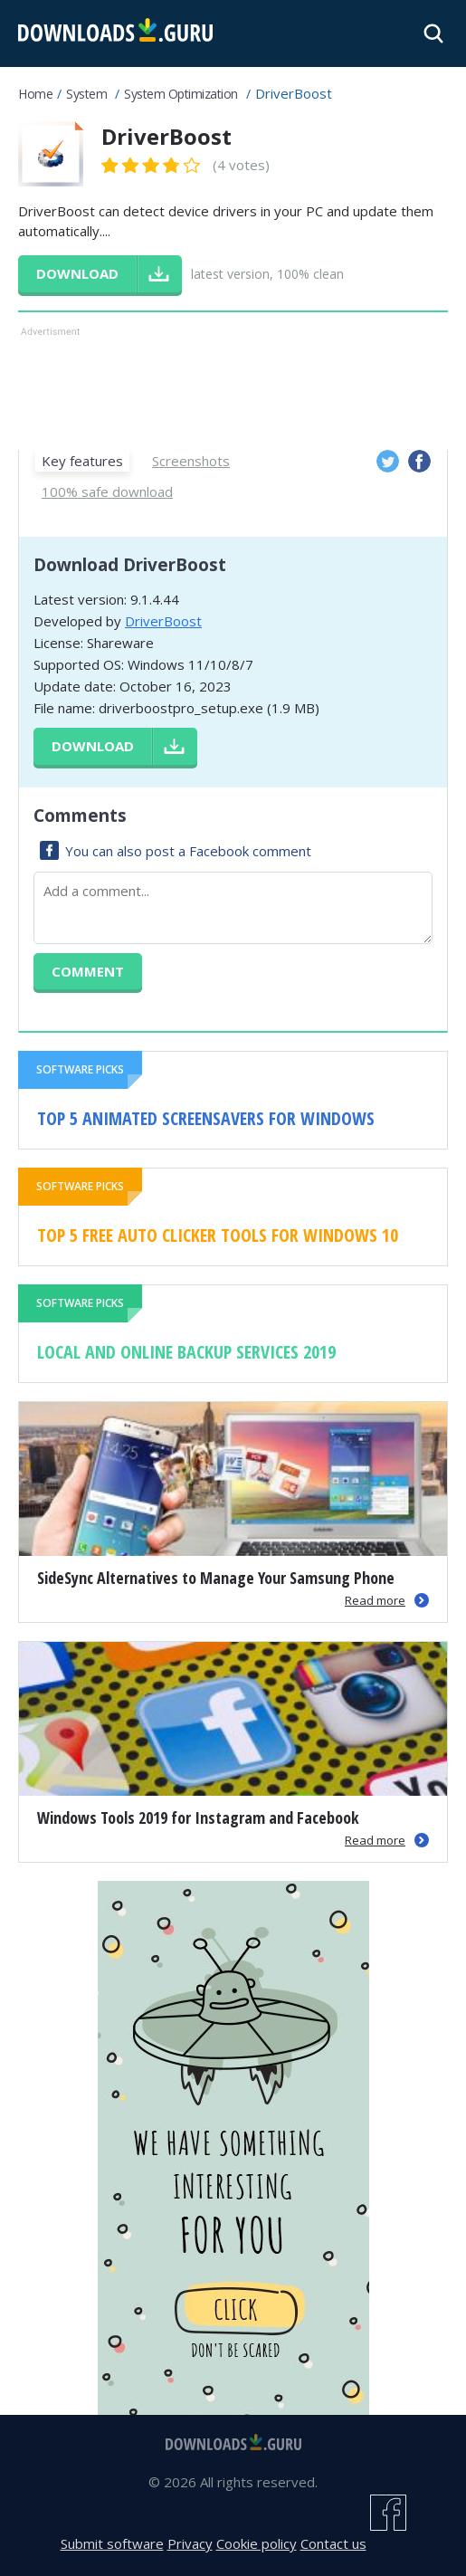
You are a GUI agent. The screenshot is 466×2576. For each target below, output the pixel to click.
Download (93, 746)
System (86, 93)
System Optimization (181, 93)
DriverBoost (163, 621)
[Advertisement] (233, 386)
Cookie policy (256, 2543)
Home (35, 93)
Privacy (190, 2543)
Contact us (333, 2543)
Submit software (112, 2543)
